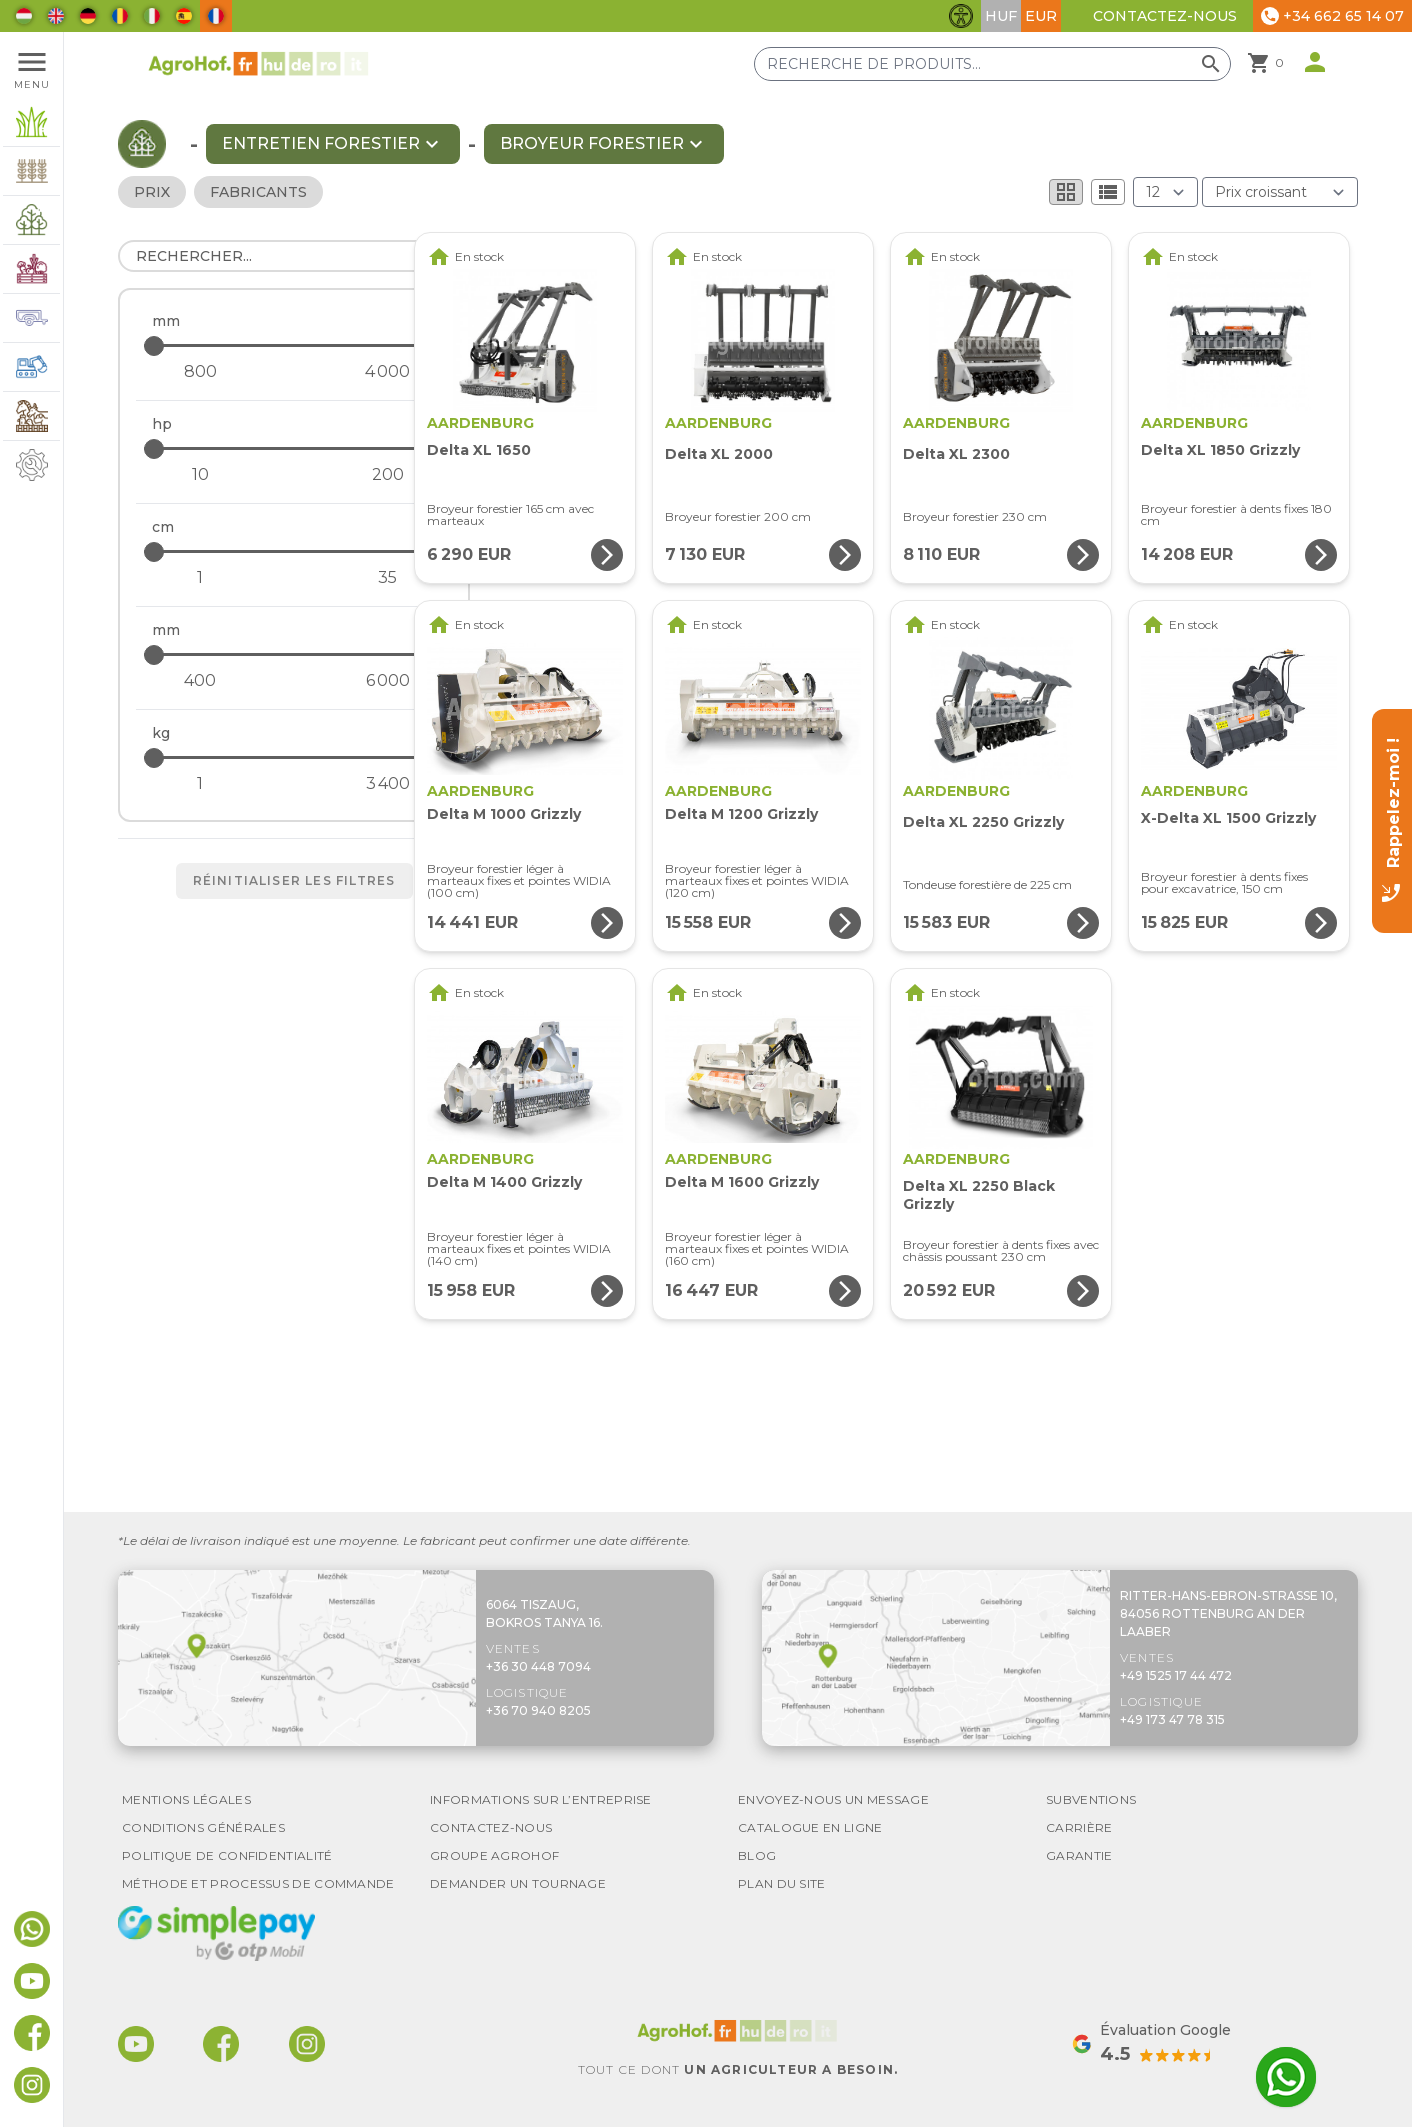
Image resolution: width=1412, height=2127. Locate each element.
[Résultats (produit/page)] (1165, 192)
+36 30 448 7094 (538, 1666)
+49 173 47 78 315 (1172, 1719)
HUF (1001, 16)
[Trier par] (1280, 192)
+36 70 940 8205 (538, 1710)
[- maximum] (292, 345)
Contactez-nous (1165, 16)
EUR (1041, 16)
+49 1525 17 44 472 (1176, 1675)
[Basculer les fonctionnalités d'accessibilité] (961, 16)
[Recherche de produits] (992, 64)
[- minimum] (200, 372)
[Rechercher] (294, 256)
